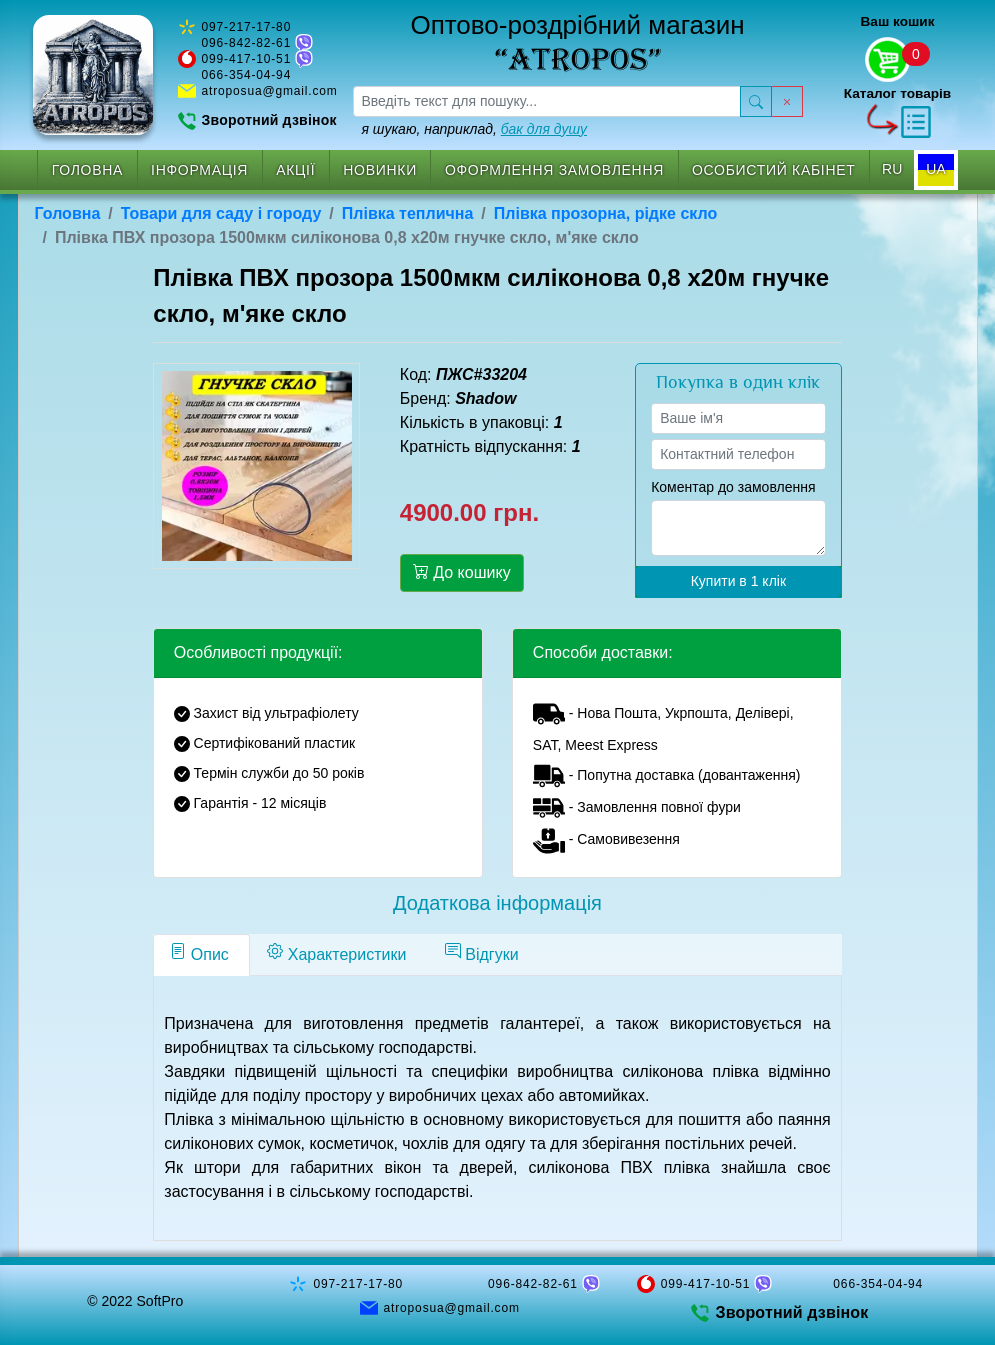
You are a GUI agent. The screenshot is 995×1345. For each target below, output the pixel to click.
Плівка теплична (408, 213)
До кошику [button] (462, 572)
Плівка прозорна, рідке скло (605, 213)
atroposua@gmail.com (270, 91)
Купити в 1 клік (738, 581)
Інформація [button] (199, 170)
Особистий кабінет (774, 170)
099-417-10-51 (247, 59)
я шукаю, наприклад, (475, 129)
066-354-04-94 (247, 75)
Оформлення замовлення (554, 170)
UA (935, 169)
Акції (295, 170)
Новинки (380, 170)
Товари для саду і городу (221, 213)
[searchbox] (547, 101)
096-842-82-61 (247, 43)
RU (892, 169)
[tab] (201, 955)
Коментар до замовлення (733, 487)
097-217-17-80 (247, 27)
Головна (87, 170)
